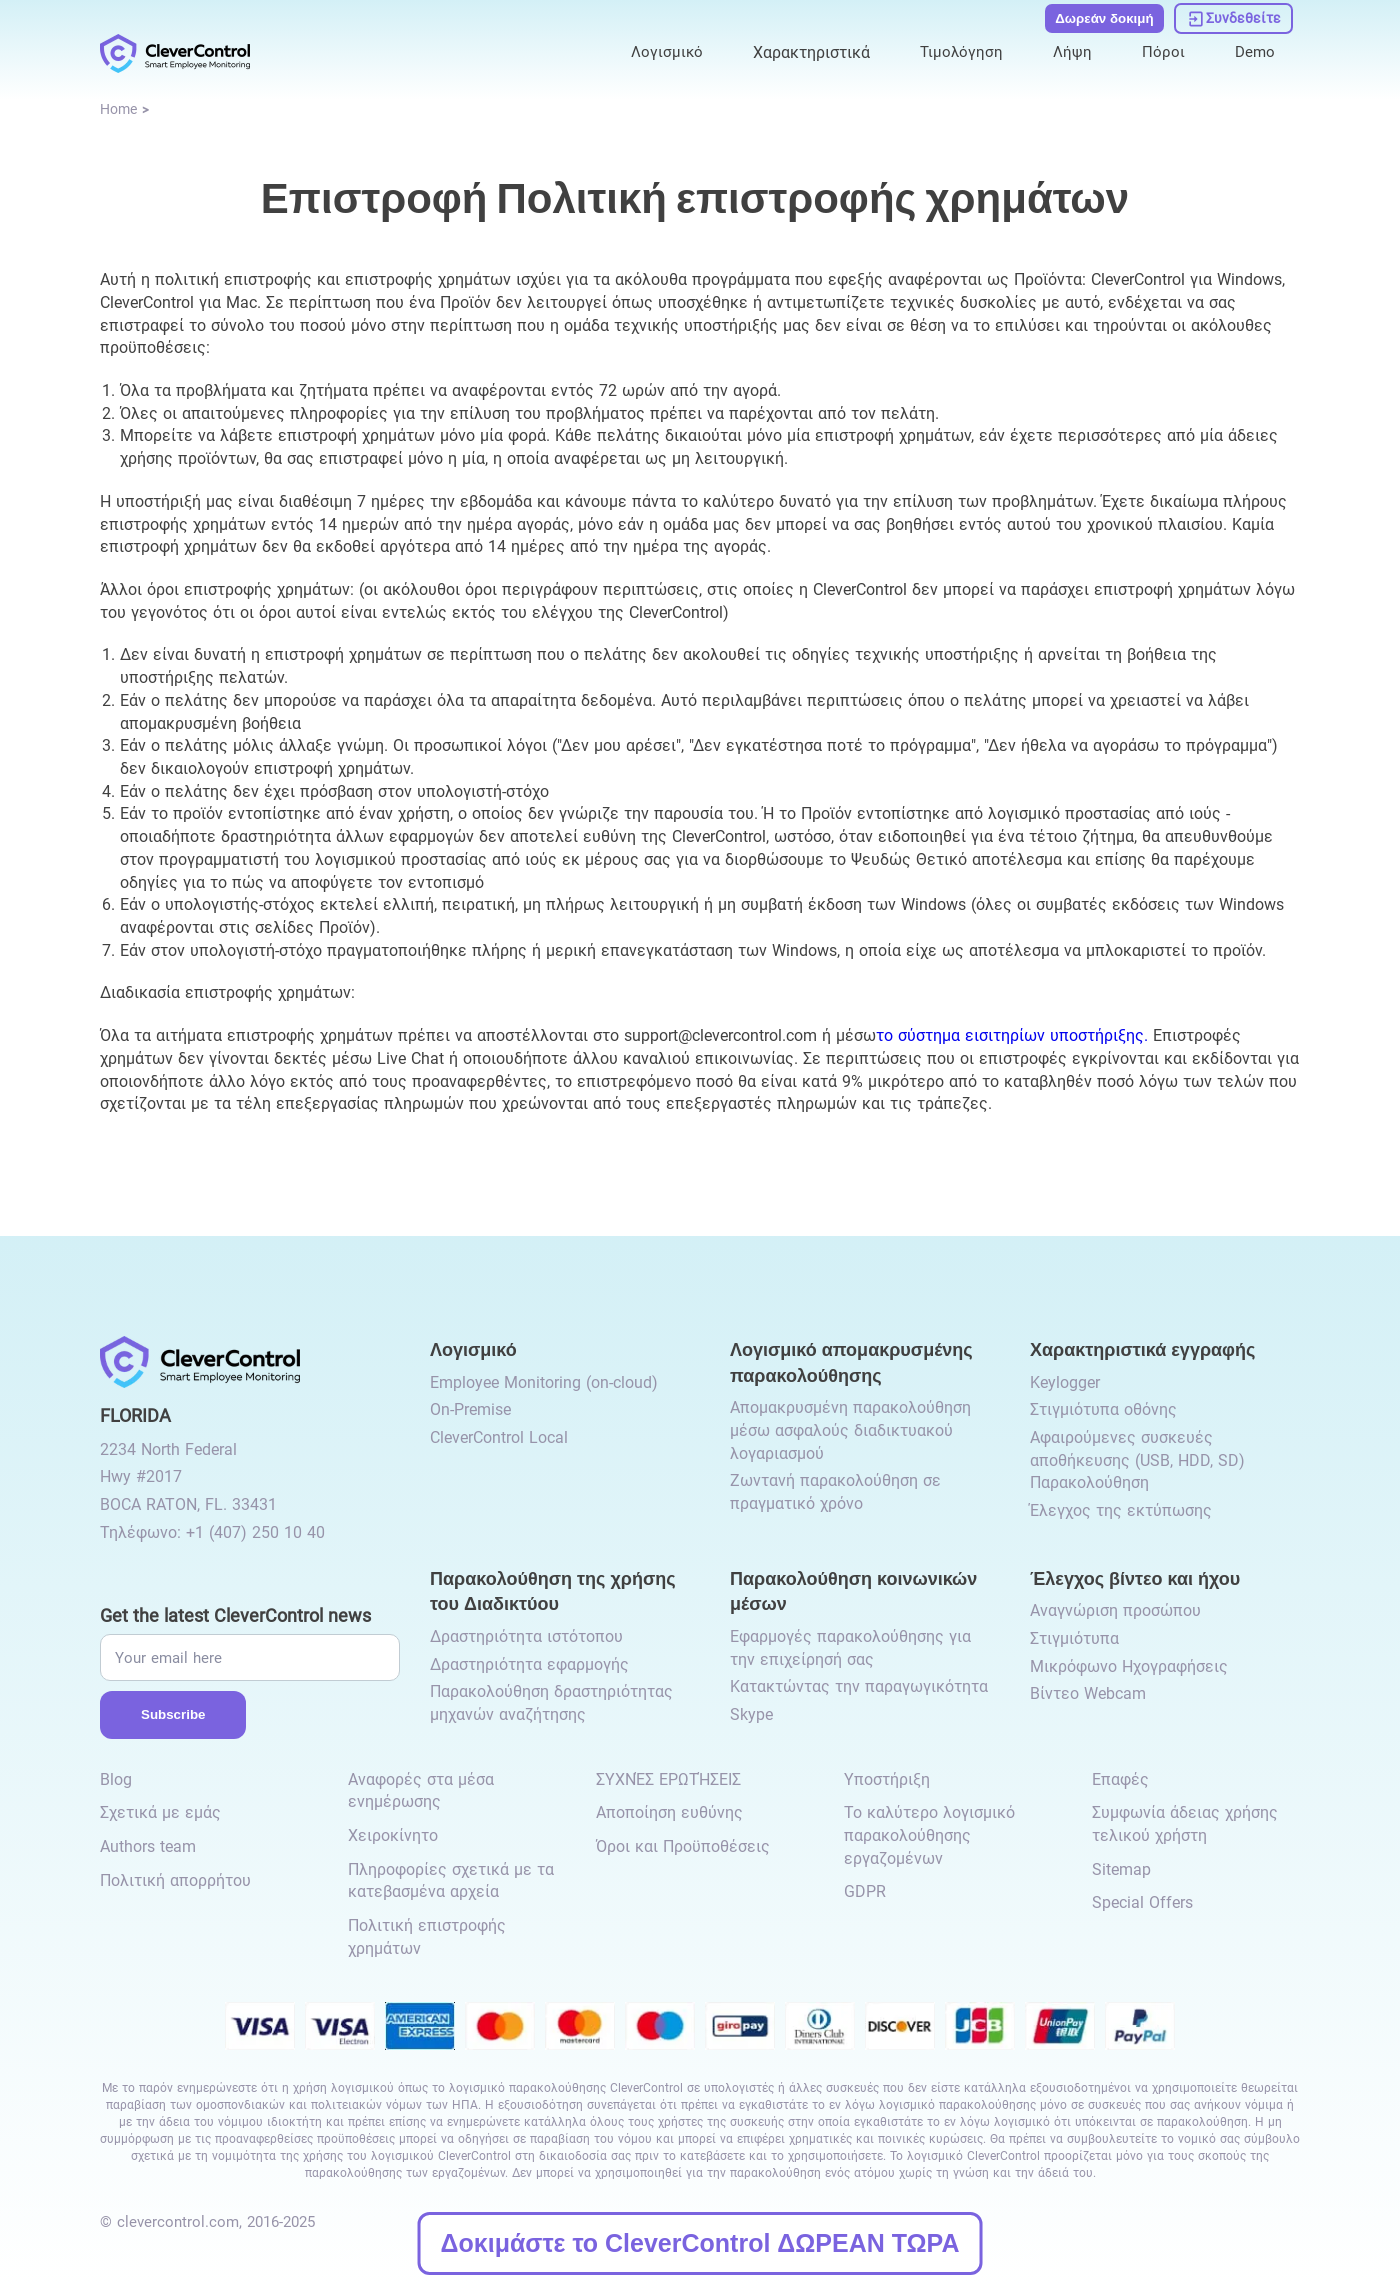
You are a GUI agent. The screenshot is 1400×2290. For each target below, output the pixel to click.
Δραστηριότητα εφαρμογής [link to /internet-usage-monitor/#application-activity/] (529, 1664)
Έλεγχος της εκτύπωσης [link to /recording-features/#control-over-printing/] (1121, 1510)
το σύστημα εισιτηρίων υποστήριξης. (1012, 1035)
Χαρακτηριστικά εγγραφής (1142, 1348)
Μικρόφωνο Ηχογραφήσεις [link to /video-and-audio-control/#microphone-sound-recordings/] (1129, 1666)
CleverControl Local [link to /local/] (499, 1437)
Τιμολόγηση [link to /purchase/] (958, 51)
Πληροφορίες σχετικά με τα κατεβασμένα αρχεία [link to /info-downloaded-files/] (451, 1881)
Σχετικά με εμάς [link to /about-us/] (160, 1812)
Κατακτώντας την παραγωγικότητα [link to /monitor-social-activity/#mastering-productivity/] (859, 1686)
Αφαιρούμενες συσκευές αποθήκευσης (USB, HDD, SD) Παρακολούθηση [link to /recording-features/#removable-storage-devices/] (1137, 1460)
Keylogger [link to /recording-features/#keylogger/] (1065, 1382)
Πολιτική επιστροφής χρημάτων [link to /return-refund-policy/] (427, 1937)
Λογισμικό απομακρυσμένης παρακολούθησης (851, 1361)
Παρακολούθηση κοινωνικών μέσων (853, 1590)
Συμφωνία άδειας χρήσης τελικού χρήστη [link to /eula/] (1185, 1824)
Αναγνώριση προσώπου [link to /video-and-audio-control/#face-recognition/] (1115, 1610)
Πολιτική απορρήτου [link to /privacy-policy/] (175, 1880)
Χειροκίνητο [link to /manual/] (393, 1835)
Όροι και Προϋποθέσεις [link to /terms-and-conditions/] (683, 1846)
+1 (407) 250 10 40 (255, 1532)
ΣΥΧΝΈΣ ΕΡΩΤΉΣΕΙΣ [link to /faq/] (668, 1779)
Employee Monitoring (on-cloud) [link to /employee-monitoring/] (544, 1382)
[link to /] (175, 52)
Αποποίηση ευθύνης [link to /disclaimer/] (669, 1812)
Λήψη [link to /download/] (1070, 51)
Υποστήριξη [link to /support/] (887, 1779)
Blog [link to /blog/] (116, 1779)
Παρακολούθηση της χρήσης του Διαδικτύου (553, 1590)
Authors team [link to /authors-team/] (148, 1846)
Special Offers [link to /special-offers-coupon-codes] (1142, 1902)
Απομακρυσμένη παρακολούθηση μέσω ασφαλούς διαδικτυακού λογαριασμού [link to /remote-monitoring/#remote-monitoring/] (850, 1430)
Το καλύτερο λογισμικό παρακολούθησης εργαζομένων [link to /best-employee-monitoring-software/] (929, 1835)
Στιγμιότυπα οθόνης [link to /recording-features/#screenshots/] (1103, 1409)
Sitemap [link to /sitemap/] (1121, 1869)
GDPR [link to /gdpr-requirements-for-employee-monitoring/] (865, 1891)
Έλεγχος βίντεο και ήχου (1135, 1577)
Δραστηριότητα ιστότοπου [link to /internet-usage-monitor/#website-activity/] (526, 1636)
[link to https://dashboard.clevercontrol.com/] (1233, 18)
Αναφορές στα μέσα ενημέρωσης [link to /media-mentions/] (421, 1791)
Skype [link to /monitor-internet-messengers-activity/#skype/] (751, 1714)
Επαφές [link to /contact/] (1120, 1779)
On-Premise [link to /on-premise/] (470, 1409)
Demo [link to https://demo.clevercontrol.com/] (1254, 51)
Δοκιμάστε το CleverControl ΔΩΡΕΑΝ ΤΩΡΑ (700, 2243)
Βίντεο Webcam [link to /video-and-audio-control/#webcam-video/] (1088, 1693)
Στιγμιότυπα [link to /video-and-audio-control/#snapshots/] (1074, 1638)
